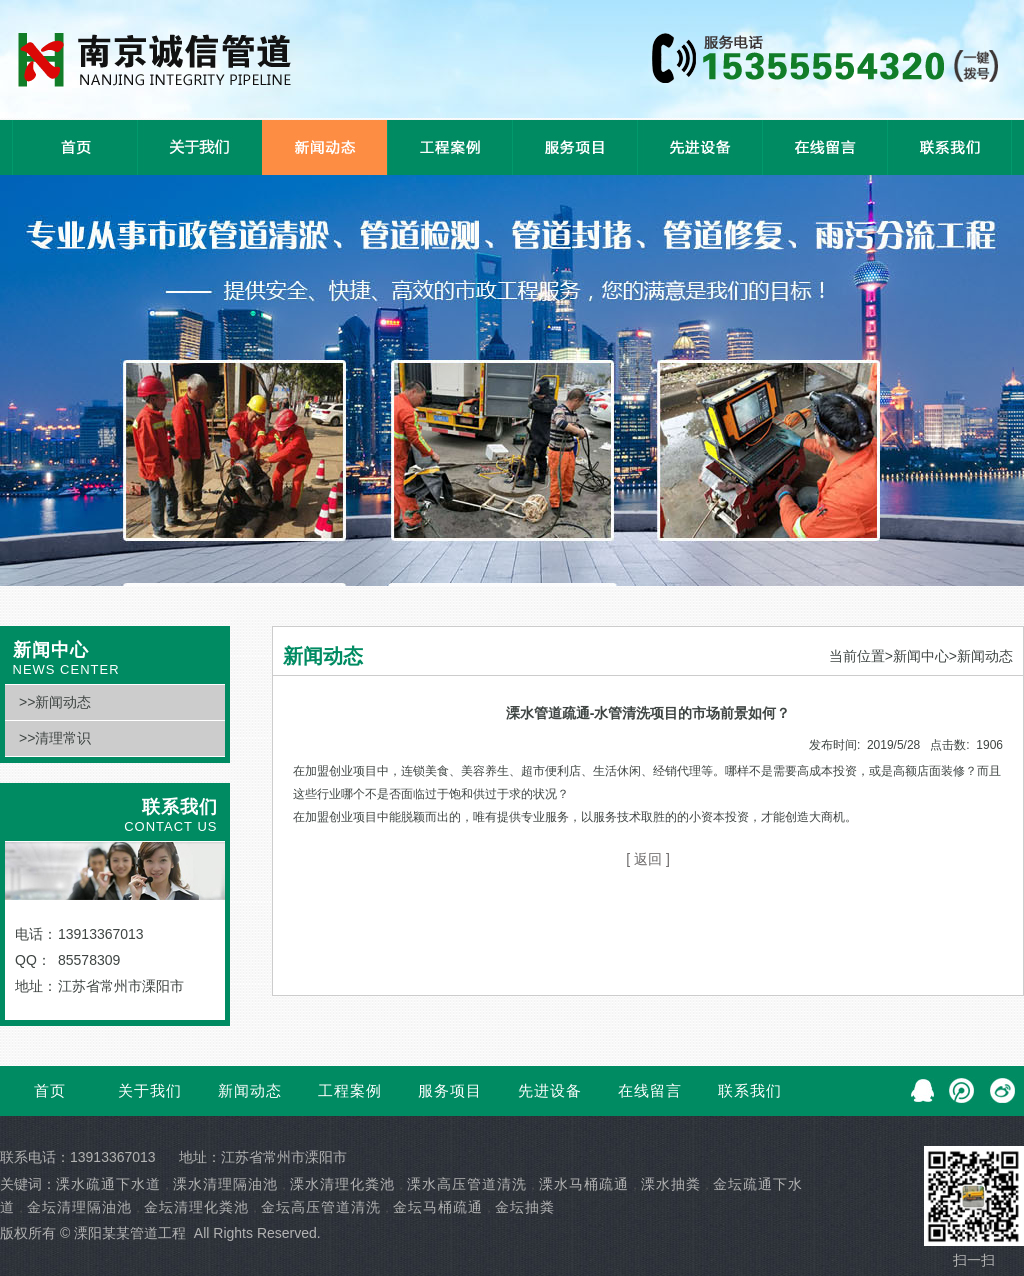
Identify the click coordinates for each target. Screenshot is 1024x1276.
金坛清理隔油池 (79, 1207)
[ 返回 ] (648, 859)
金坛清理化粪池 (196, 1207)
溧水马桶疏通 (584, 1184)
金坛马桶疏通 (438, 1207)
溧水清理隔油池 (225, 1184)
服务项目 (450, 1090)
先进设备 (550, 1090)
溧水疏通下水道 (108, 1184)
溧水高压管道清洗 (467, 1184)
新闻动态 (250, 1090)
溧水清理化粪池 (342, 1184)
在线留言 (650, 1090)
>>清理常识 (55, 738)
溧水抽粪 (671, 1184)
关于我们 (150, 1090)
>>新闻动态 (55, 702)
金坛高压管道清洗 (321, 1207)
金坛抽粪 (525, 1207)
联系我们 (750, 1090)
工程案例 (350, 1090)
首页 (50, 1090)
